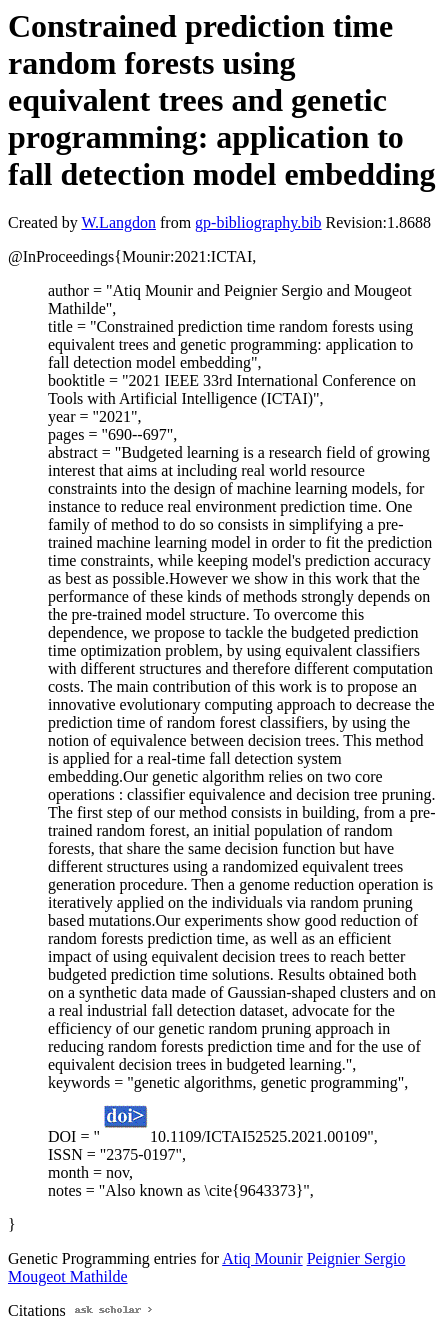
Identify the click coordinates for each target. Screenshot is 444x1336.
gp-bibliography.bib (258, 222)
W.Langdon (118, 222)
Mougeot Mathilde (68, 1276)
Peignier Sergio (356, 1258)
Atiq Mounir (262, 1258)
